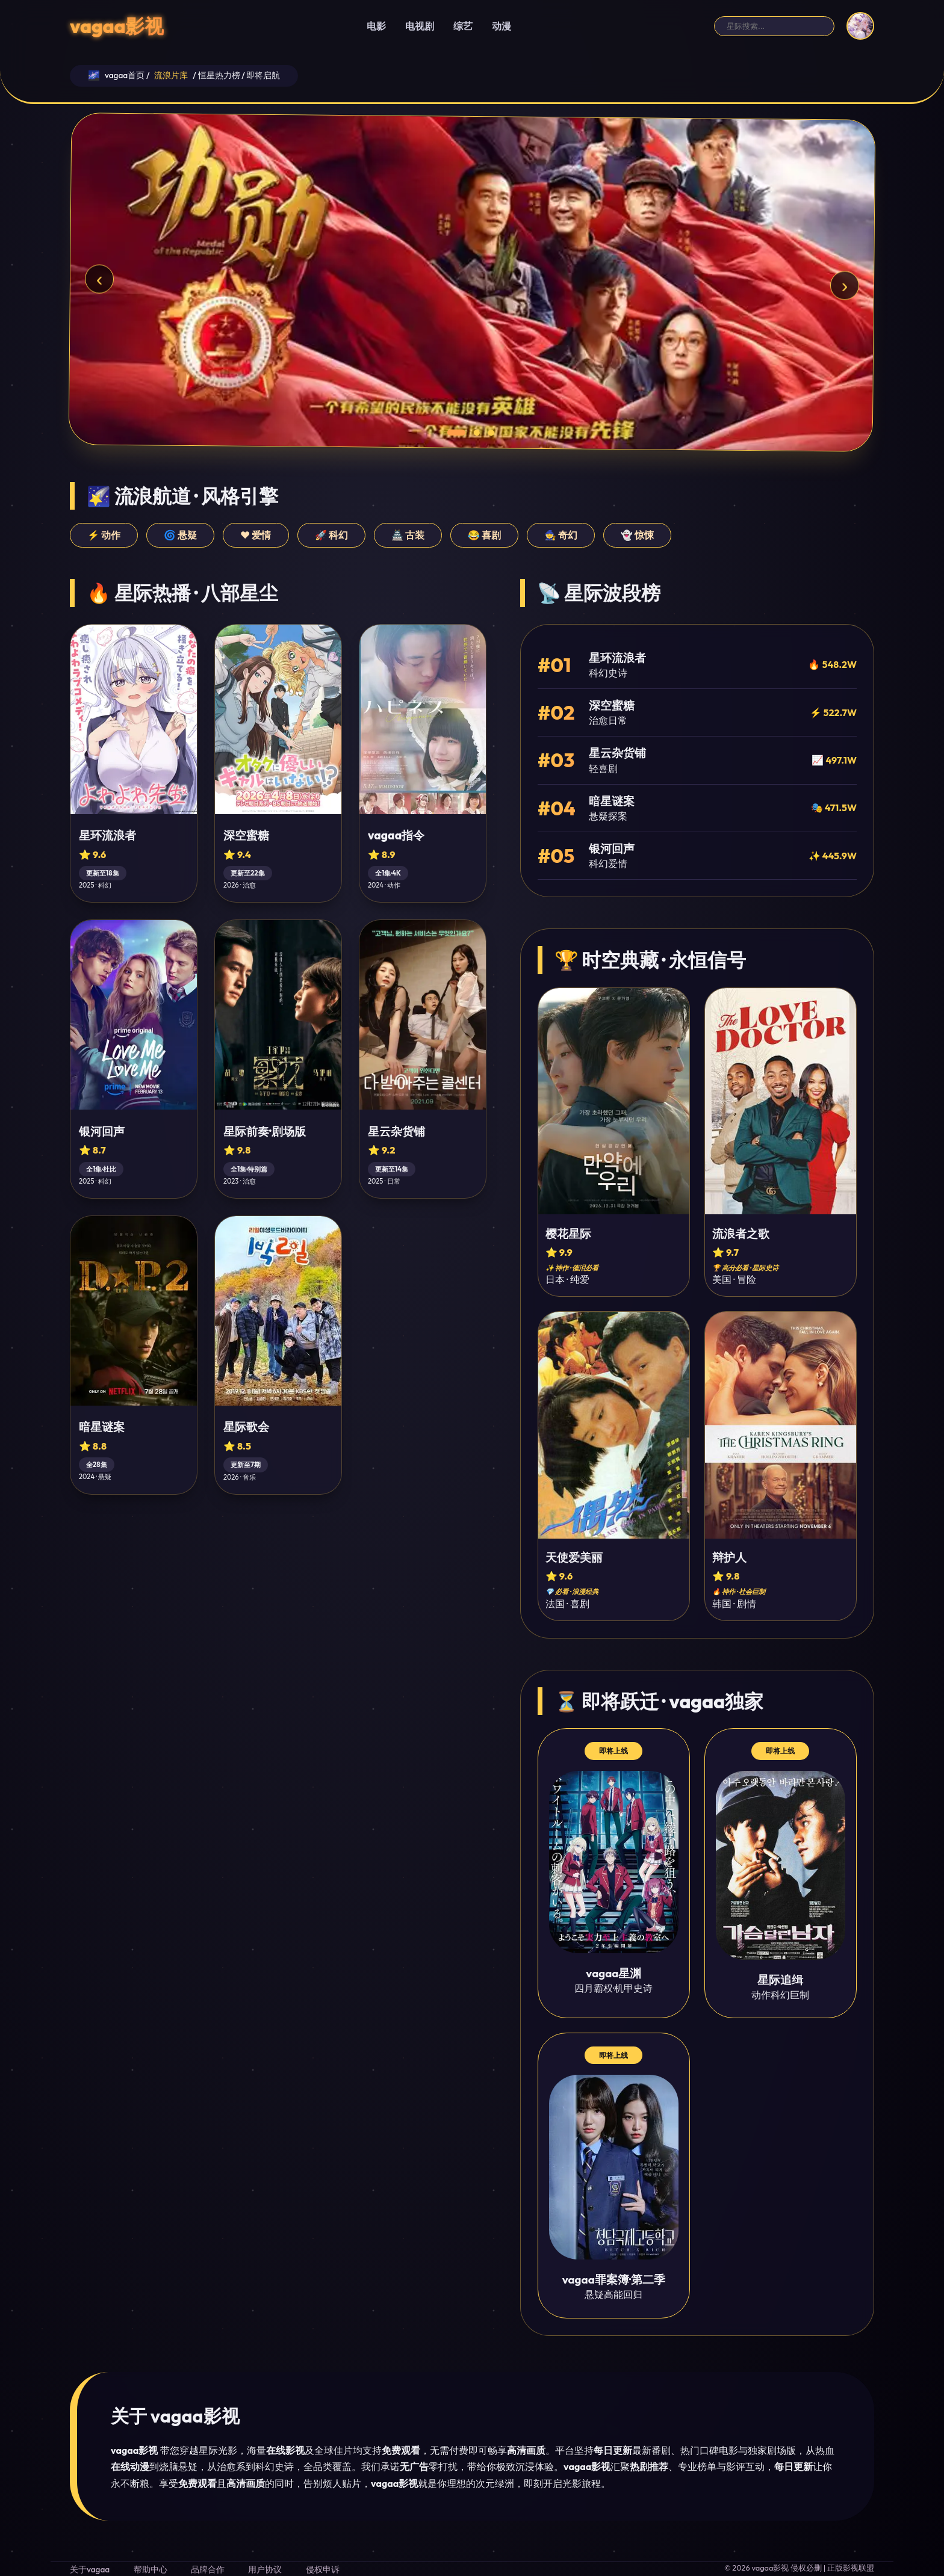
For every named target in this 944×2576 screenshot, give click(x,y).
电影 (376, 26)
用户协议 (265, 2569)
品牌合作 (208, 2569)
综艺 (463, 26)
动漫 (501, 26)
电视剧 (419, 26)
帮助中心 (150, 2569)
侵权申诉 (323, 2569)
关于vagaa (90, 2569)
